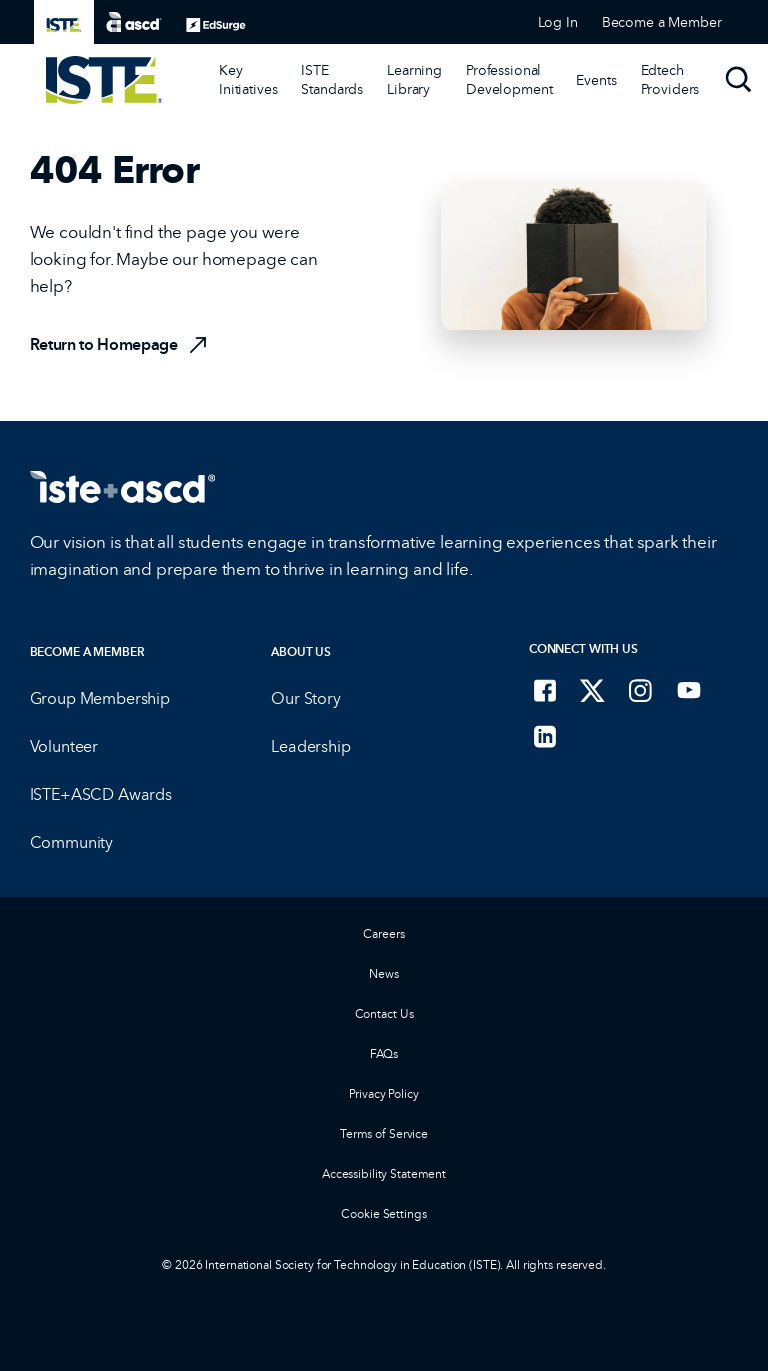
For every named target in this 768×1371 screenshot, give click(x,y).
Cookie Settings (383, 1213)
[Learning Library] (414, 80)
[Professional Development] (509, 80)
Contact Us (384, 1013)
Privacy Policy (383, 1093)
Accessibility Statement (384, 1173)
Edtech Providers (670, 79)
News (384, 973)
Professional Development (509, 79)
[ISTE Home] (104, 80)
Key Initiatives (248, 79)
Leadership (310, 746)
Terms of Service (384, 1133)
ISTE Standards (332, 79)
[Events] (596, 80)
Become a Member (87, 651)
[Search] (739, 80)
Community (72, 842)
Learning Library (414, 79)
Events (596, 80)
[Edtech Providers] (670, 80)
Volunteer (64, 746)
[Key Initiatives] (248, 80)
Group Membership (100, 698)
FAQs (384, 1053)
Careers (383, 933)
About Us (301, 651)
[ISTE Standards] (332, 80)
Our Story (306, 698)
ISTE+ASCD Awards (101, 794)
